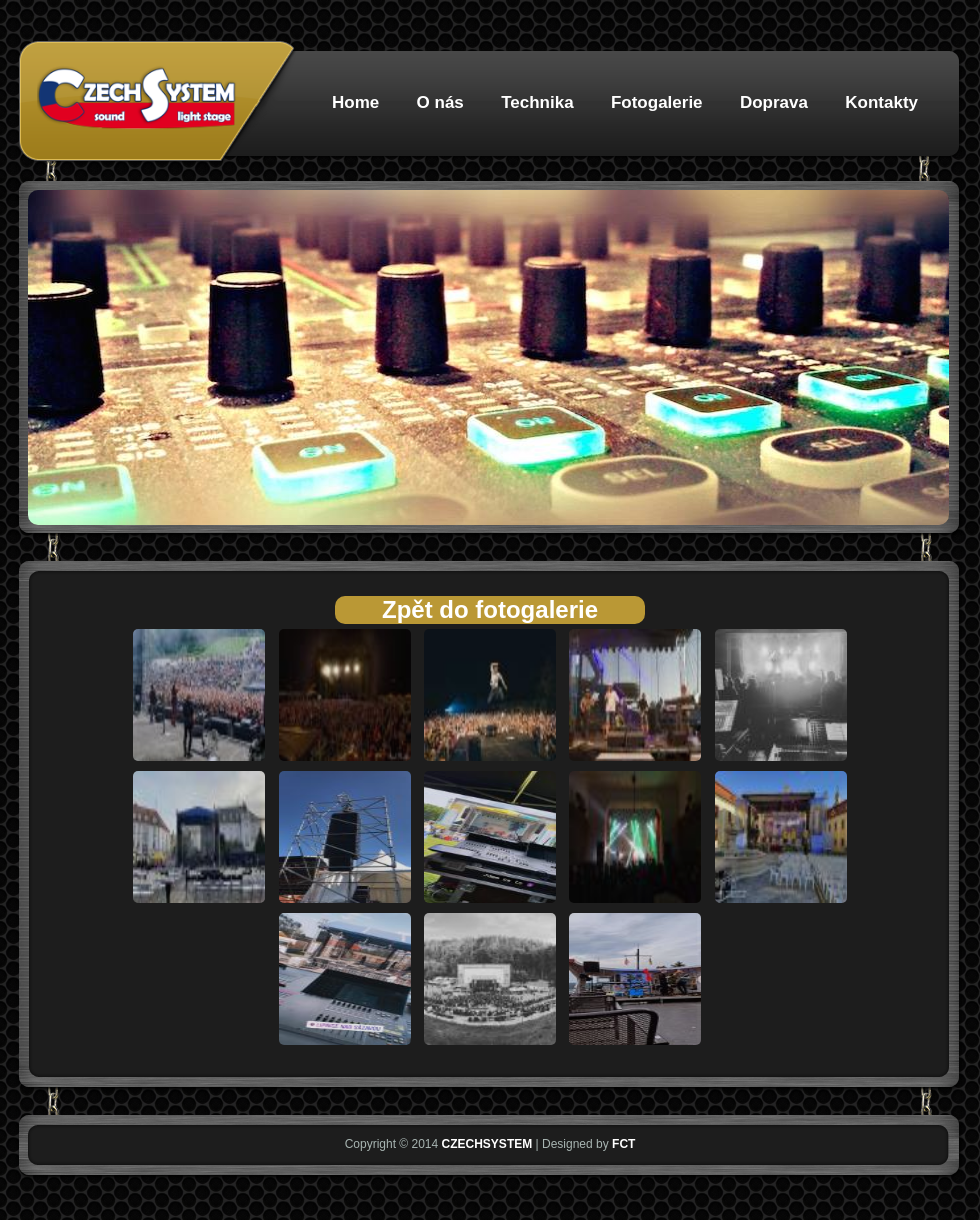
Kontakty (881, 102)
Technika (537, 102)
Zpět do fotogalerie (490, 609)
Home (355, 102)
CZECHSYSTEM (487, 1144)
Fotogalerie (657, 102)
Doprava (774, 102)
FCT (623, 1144)
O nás (440, 102)
